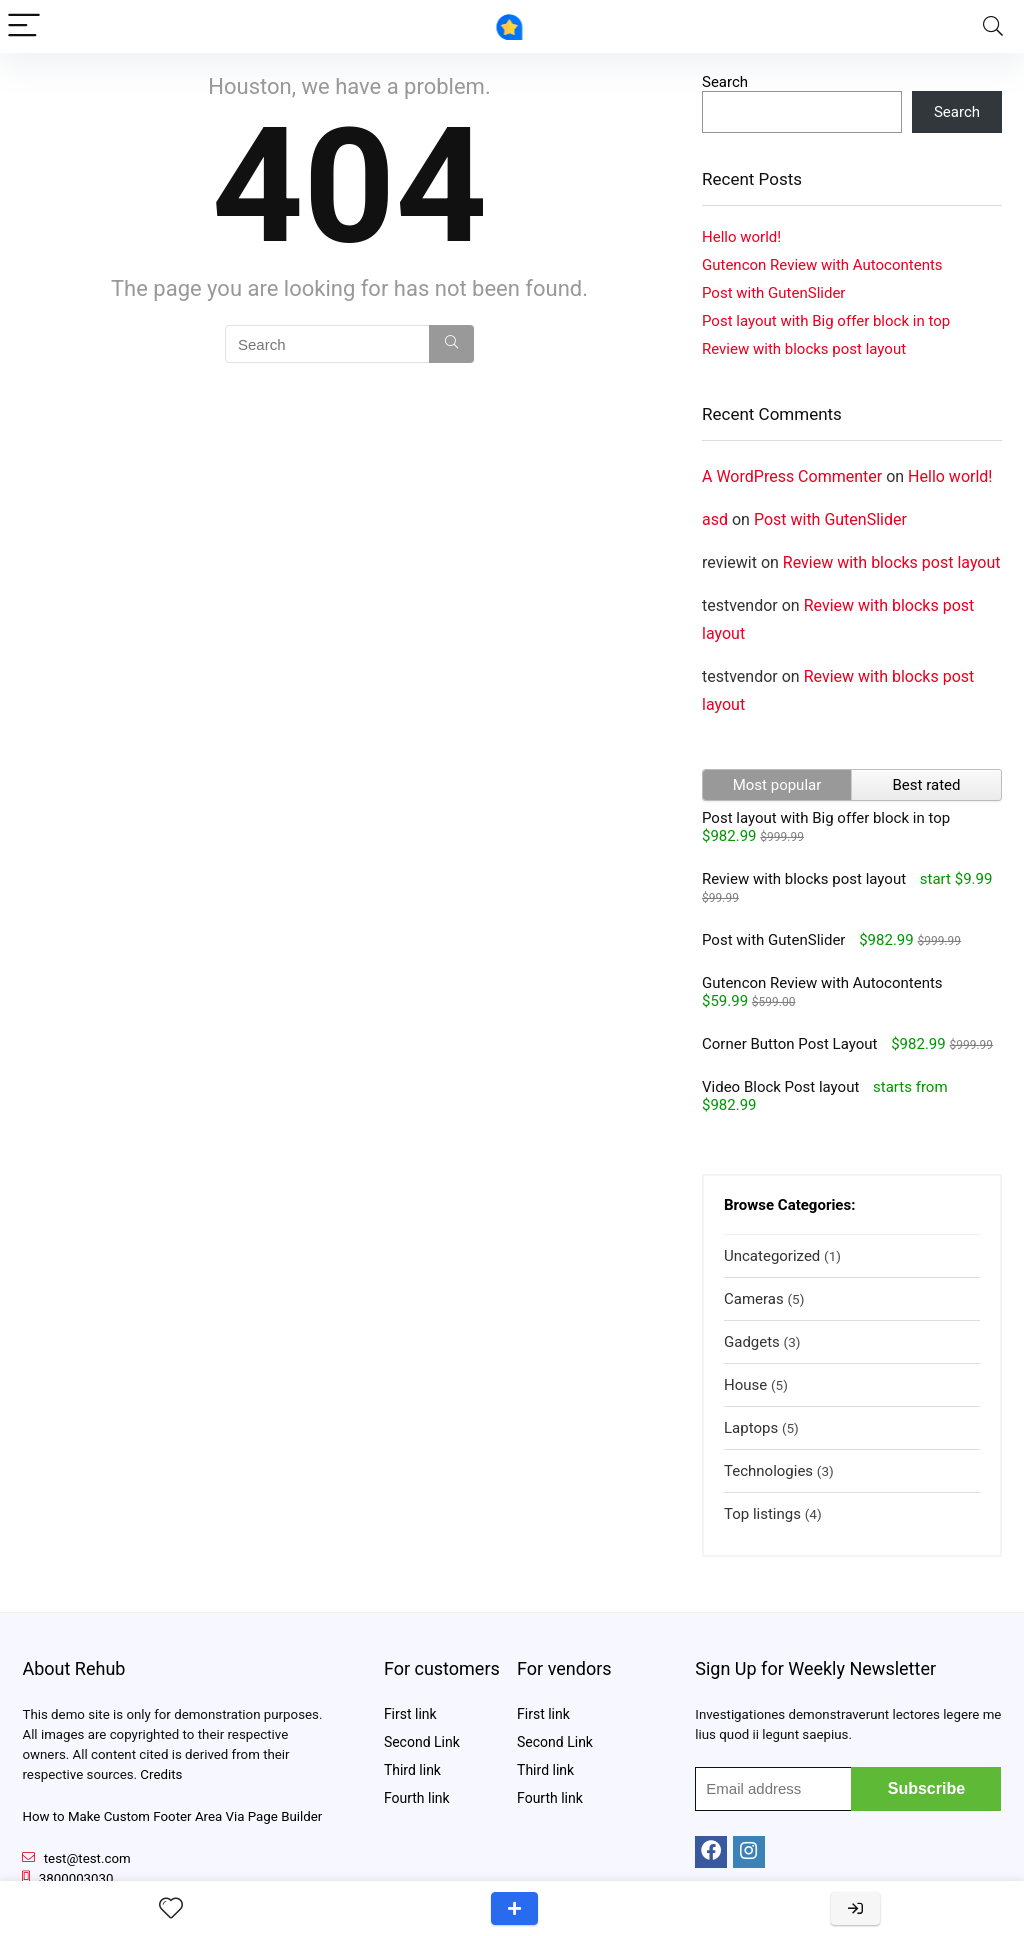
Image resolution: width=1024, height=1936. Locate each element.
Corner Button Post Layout (789, 1044)
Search (725, 82)
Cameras (754, 1299)
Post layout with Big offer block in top (826, 321)
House (745, 1385)
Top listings (762, 1514)
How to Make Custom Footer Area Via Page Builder (172, 1816)
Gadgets (752, 1342)
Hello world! (741, 237)
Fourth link (417, 1798)
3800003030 (76, 1878)
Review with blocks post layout (804, 349)
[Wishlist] (171, 1909)
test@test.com (87, 1858)
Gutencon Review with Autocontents (822, 265)
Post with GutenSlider (773, 293)
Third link (412, 1770)
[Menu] (24, 26)
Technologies (768, 1471)
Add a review (514, 1908)
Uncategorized (772, 1256)
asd (715, 519)
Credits (161, 1774)
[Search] (993, 26)
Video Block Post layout (780, 1087)
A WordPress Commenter (792, 476)
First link (410, 1714)
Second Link (422, 1742)
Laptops (751, 1428)
